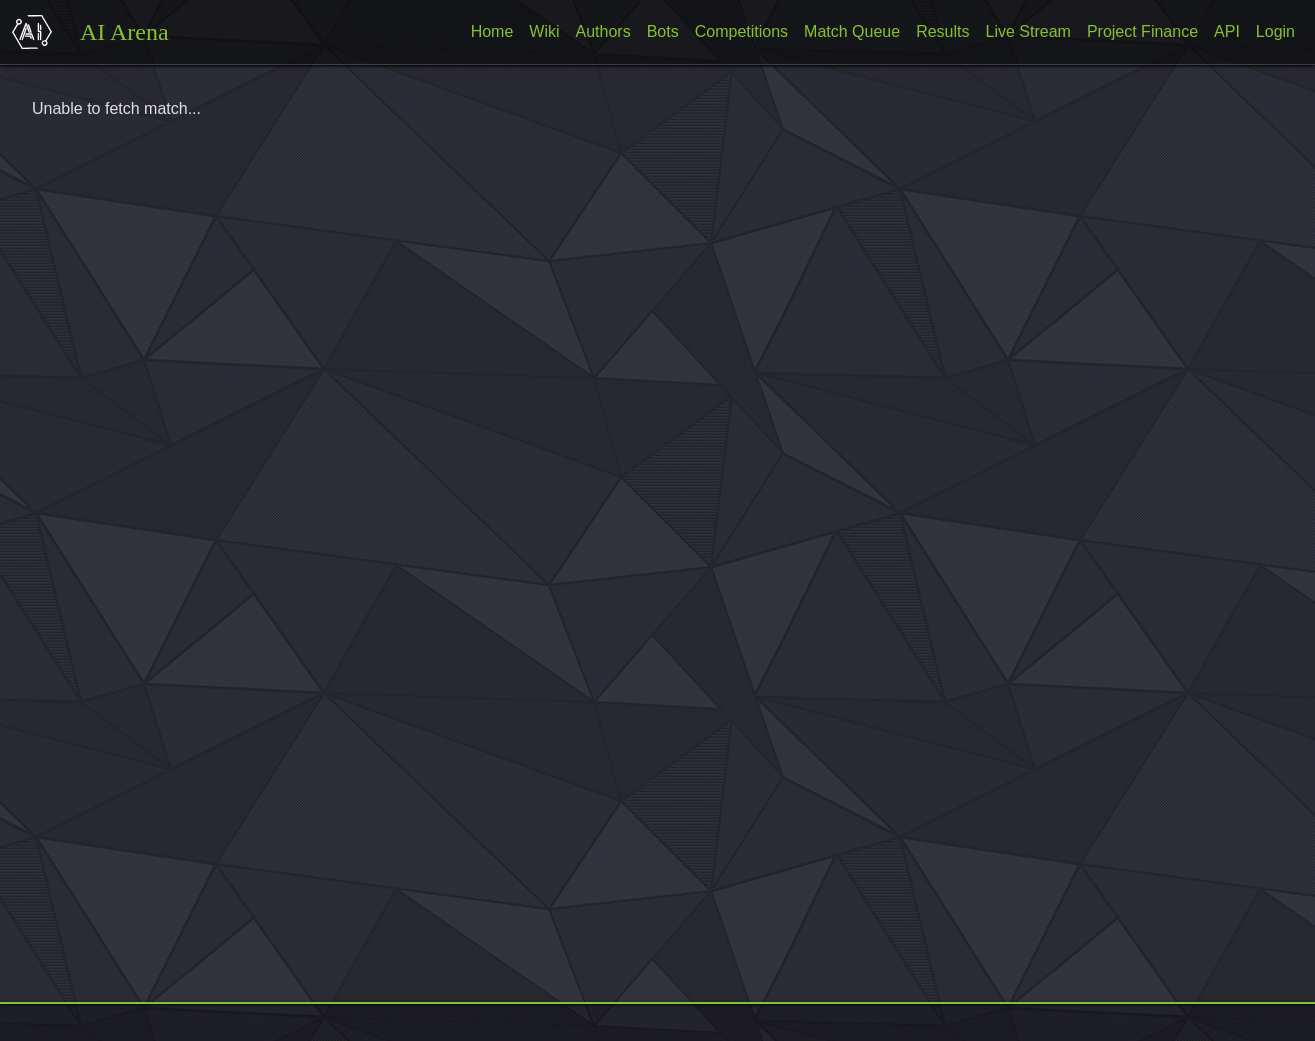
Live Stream (1028, 31)
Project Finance (1142, 31)
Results (942, 31)
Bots (663, 31)
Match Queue (852, 31)
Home (492, 31)
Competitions (741, 31)
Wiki (544, 31)
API (1227, 31)
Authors (603, 31)
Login (1275, 31)
